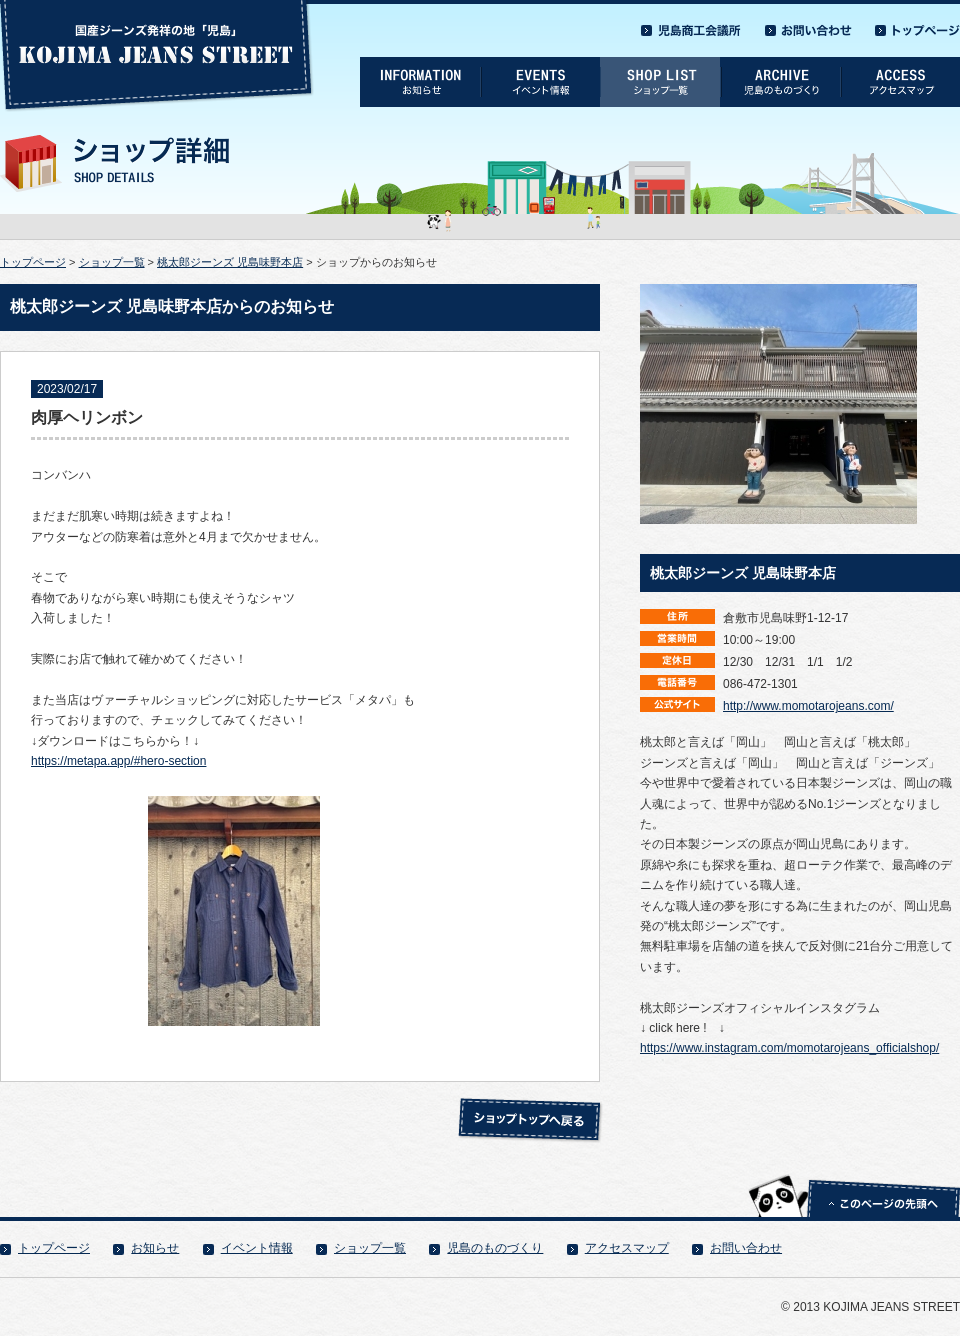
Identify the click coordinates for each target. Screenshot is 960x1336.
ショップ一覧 (112, 262)
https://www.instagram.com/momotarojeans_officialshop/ (789, 1048)
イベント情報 (257, 1248)
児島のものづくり (495, 1248)
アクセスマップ (627, 1248)
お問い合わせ (746, 1248)
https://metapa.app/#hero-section (118, 761)
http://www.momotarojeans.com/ (808, 706)
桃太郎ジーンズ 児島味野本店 (230, 262)
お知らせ (155, 1248)
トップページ (33, 262)
